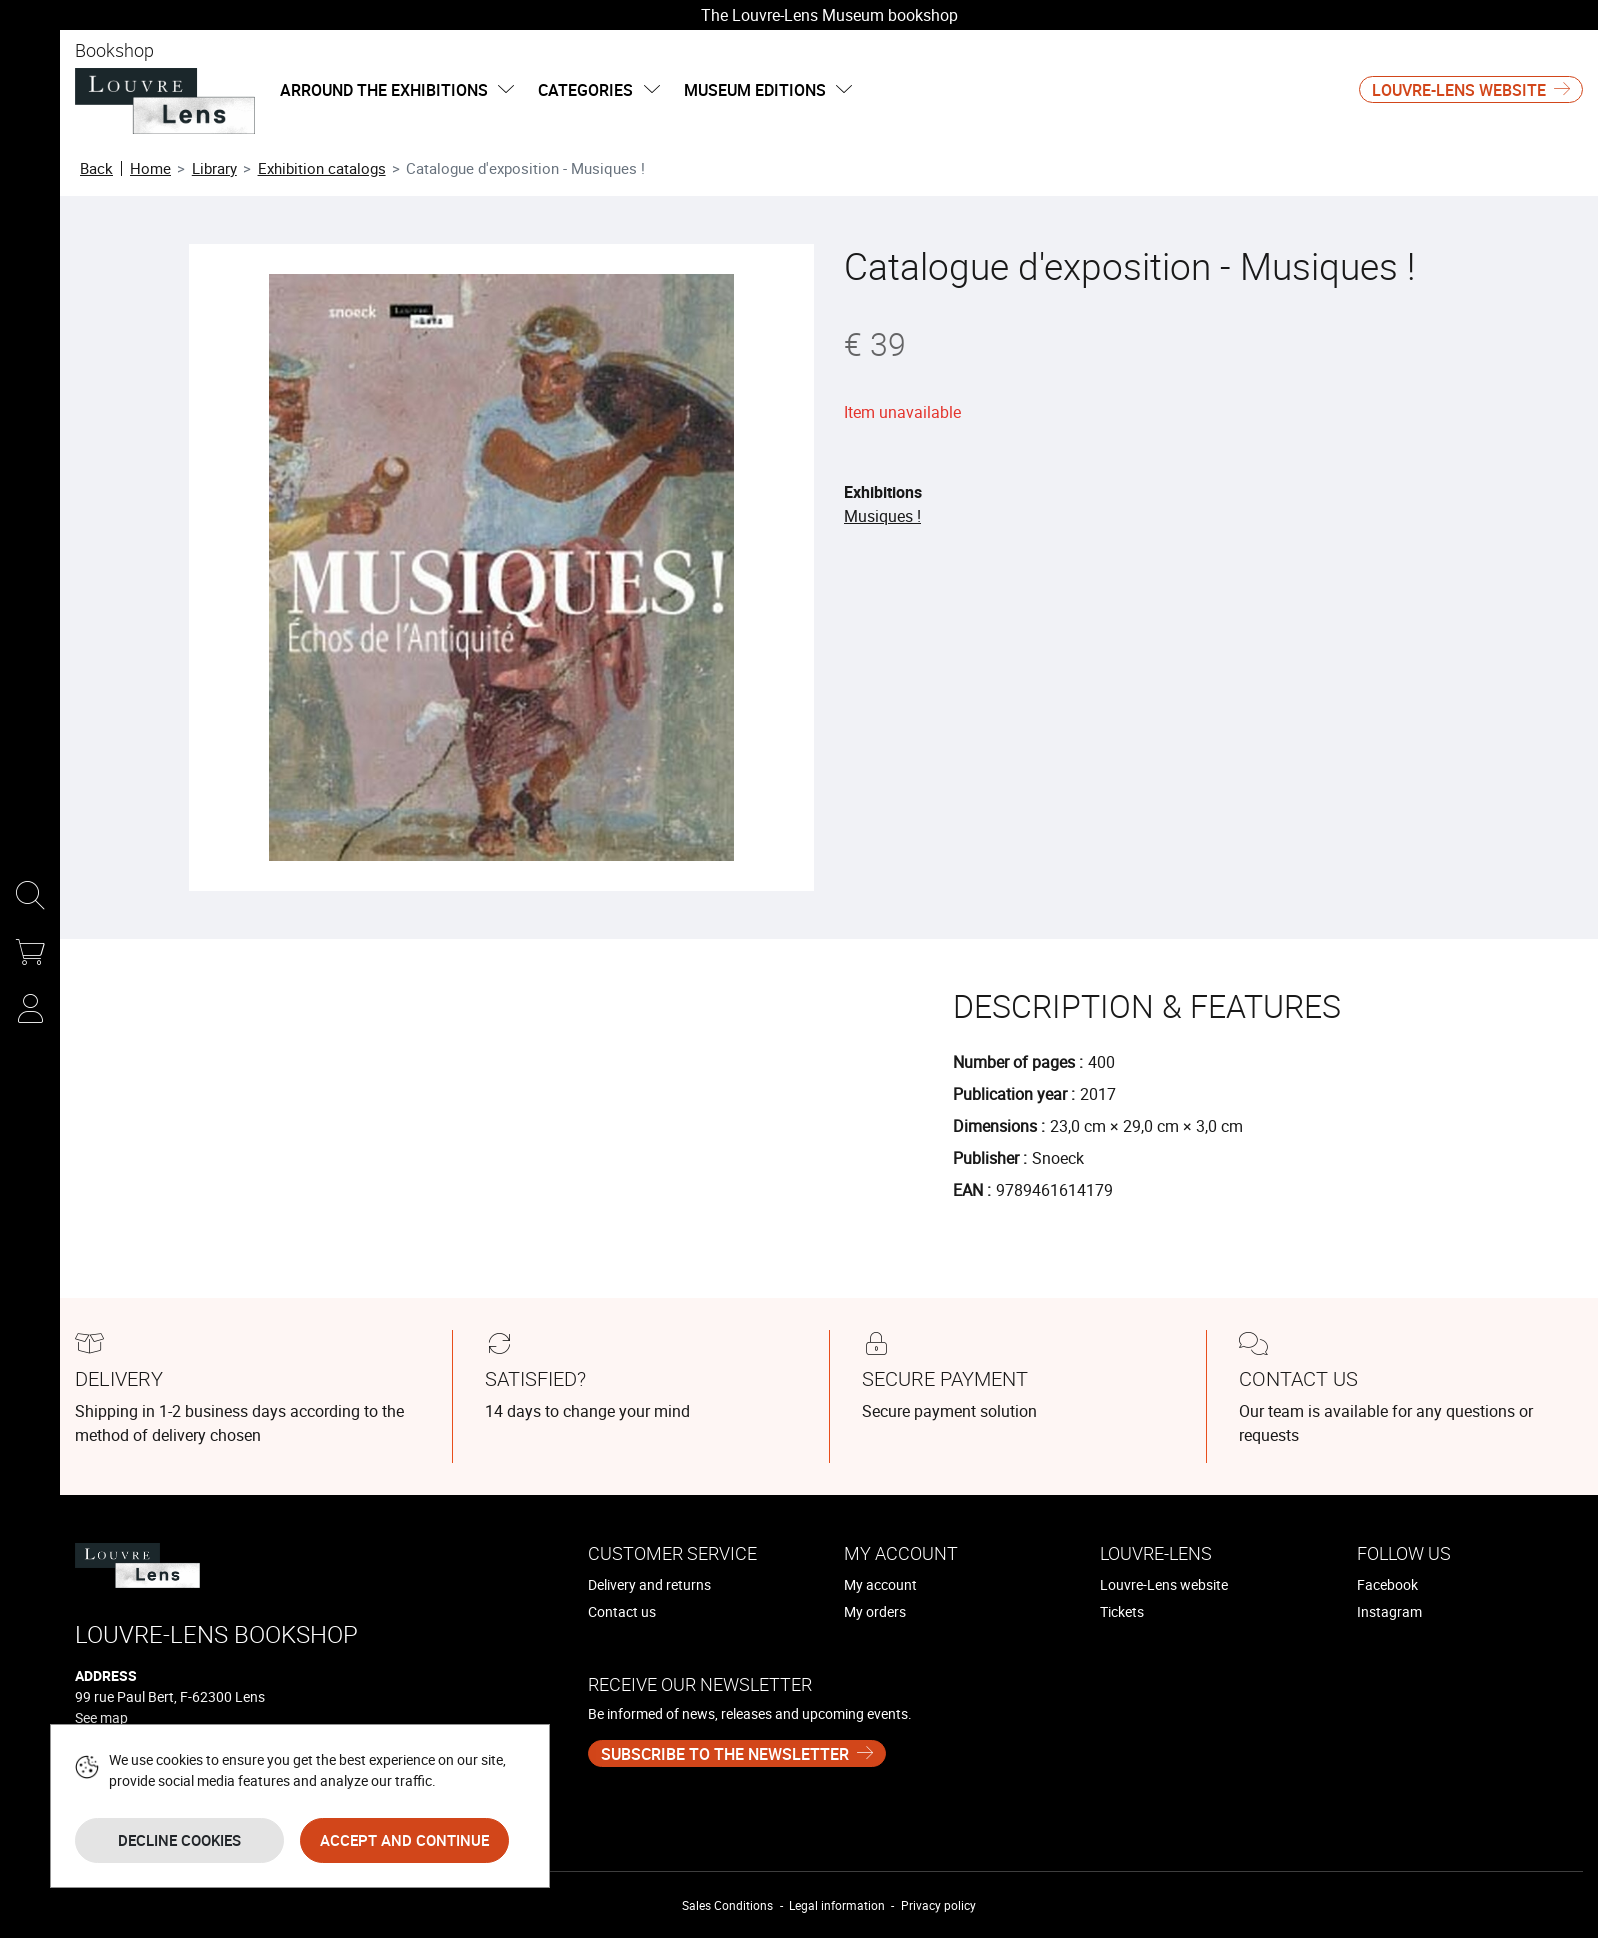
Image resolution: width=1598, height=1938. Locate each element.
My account (880, 1584)
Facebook (1387, 1584)
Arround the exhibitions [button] (397, 90)
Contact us (622, 1611)
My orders (875, 1611)
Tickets (1122, 1611)
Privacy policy (938, 1905)
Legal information (837, 1905)
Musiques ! (882, 516)
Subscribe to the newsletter (725, 1754)
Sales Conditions (727, 1905)
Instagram (1389, 1611)
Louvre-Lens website (1459, 90)
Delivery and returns (649, 1584)
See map (101, 1717)
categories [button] (598, 90)
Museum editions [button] (768, 90)
